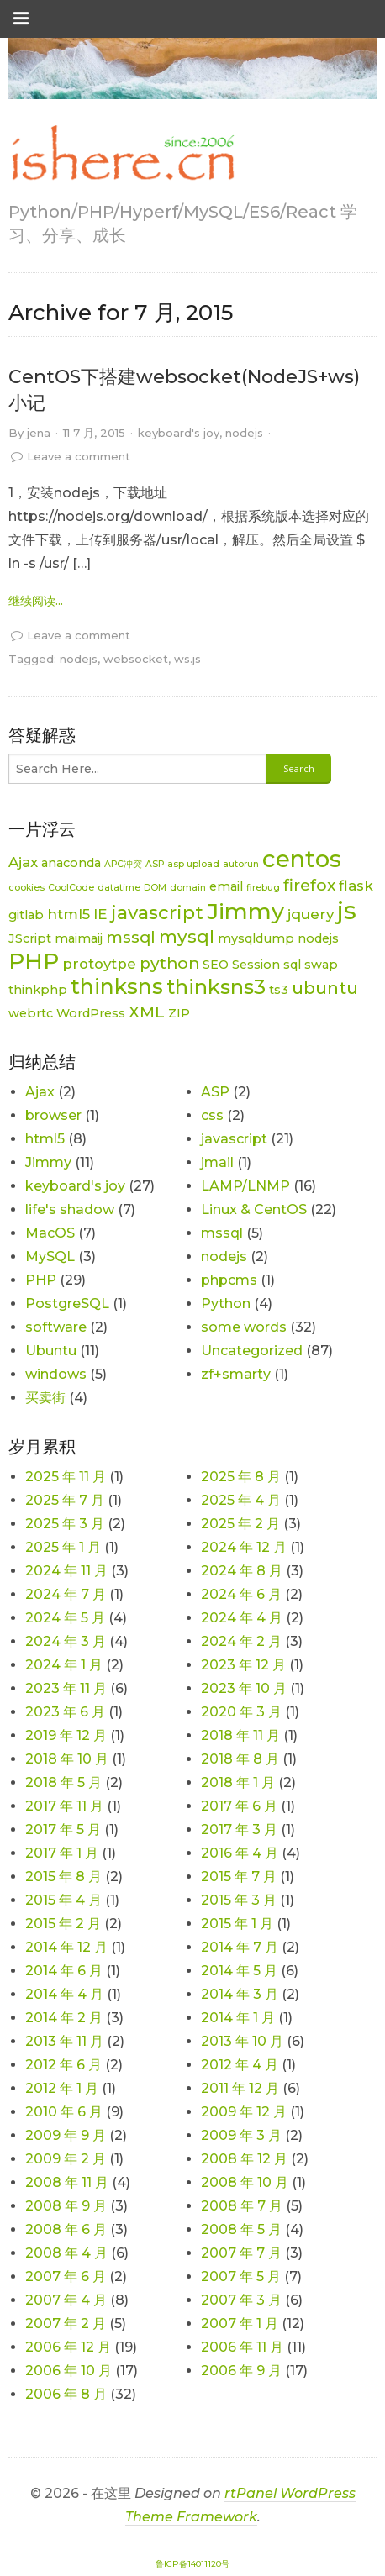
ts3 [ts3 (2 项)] (278, 989)
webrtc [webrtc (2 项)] (30, 1013)
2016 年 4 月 (239, 1853)
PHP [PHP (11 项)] (33, 961)
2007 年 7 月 (241, 2253)
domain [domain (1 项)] (188, 887)
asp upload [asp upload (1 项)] (193, 864)
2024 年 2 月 (241, 1641)
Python (226, 1304)
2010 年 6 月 (64, 2112)
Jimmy (48, 1162)
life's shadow (69, 1209)
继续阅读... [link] (35, 600)
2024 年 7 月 (65, 1594)
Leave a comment (78, 456)
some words (244, 1327)
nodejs (244, 432)
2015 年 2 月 (63, 1924)
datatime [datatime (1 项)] (119, 887)
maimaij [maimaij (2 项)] (79, 938)
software (56, 1327)
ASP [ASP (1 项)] (154, 864)
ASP (215, 1092)
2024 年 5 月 (65, 1618)
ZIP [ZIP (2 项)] (179, 1013)
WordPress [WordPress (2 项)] (90, 1013)
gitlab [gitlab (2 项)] (26, 915)
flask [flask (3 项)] (356, 885)
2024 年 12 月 (244, 1547)
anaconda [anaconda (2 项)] (71, 862)
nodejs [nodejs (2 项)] (318, 938)
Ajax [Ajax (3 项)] (23, 862)
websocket (135, 658)
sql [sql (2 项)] (292, 964)
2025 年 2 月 (240, 1524)
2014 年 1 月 (238, 2018)
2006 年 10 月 (68, 2371)
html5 (45, 1139)
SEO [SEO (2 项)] (216, 964)
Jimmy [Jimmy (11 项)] (245, 911)
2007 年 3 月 (241, 2300)
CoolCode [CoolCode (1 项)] (71, 887)
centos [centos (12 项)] (301, 858)
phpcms (229, 1280)
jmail (217, 1162)
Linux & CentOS (254, 1209)
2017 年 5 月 (63, 1829)
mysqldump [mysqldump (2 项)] (256, 938)
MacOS (50, 1233)
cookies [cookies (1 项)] (26, 887)
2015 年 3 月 (239, 1900)
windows (56, 1374)
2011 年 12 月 (240, 2088)
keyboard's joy (178, 432)
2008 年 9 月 (66, 2206)
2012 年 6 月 (63, 2065)
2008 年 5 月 (241, 2229)
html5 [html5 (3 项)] (68, 914)
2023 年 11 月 (66, 1688)
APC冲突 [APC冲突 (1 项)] (123, 864)
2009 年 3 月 (241, 2135)
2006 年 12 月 (68, 2347)
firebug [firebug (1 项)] (263, 887)
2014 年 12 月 (66, 1947)
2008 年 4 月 (66, 2253)
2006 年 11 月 (242, 2347)
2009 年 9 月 (65, 2135)
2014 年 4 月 (64, 1994)
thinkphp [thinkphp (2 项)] (37, 989)
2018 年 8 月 (240, 1759)
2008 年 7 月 (241, 2206)
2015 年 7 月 (239, 1877)
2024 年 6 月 (241, 1594)
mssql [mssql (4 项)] (131, 937)
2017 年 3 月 (239, 1829)
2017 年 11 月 (64, 1806)
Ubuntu (50, 1351)
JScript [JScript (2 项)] (29, 938)
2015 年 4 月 (63, 1900)
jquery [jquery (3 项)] (310, 914)
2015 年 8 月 (63, 1877)
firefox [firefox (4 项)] (309, 885)
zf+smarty (236, 1374)
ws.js (187, 658)
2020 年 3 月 (241, 1712)
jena (38, 432)
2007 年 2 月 (65, 2324)
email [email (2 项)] (226, 886)
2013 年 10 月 (242, 2041)
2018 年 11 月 (240, 1735)
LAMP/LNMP (245, 1186)
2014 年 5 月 (239, 1971)
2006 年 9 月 (241, 2371)
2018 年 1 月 (238, 1782)
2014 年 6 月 (64, 1971)
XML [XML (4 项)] (147, 1012)
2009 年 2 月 (65, 2159)
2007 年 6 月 (65, 2276)
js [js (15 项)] (346, 910)
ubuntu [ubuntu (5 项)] (325, 987)
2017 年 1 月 (61, 1853)
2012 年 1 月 (61, 2088)
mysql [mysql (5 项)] (186, 936)
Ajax (40, 1092)
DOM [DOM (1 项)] (155, 887)
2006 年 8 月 (66, 2394)
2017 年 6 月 (239, 1806)
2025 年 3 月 (64, 1524)
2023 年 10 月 (244, 1688)
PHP (40, 1280)
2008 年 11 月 (66, 2182)
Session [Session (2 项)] (256, 964)
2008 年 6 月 (66, 2229)
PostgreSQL (67, 1304)
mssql (222, 1233)
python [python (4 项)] (169, 963)
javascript (234, 1139)
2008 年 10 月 (244, 2182)
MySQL (50, 1256)
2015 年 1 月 (237, 1924)
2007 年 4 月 (66, 2300)
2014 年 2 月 (64, 2018)
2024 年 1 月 (64, 1665)
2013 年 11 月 (64, 2041)
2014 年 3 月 (239, 1994)
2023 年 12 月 (243, 1665)
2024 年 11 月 (66, 1571)
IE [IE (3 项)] (100, 914)
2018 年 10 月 (66, 1759)
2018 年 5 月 (63, 1782)
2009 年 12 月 (244, 2112)
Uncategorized (252, 1351)
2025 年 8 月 (241, 1477)
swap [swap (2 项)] (321, 964)
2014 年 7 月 (239, 1947)
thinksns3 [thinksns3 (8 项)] (216, 987)
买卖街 (45, 1398)
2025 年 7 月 (64, 1500)
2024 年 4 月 (241, 1618)
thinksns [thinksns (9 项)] (117, 986)
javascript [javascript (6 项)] (157, 913)
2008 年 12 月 (244, 2159)
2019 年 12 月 (66, 1735)
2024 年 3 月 (65, 1641)
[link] (121, 153)
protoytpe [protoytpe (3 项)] (99, 963)
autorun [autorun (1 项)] (241, 864)
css (212, 1115)
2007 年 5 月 (241, 2276)
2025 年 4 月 (241, 1500)
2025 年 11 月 (65, 1477)
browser (53, 1115)
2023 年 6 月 (65, 1712)
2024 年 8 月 (241, 1571)
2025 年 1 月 (63, 1547)
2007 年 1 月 (239, 2324)
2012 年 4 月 (239, 2065)
